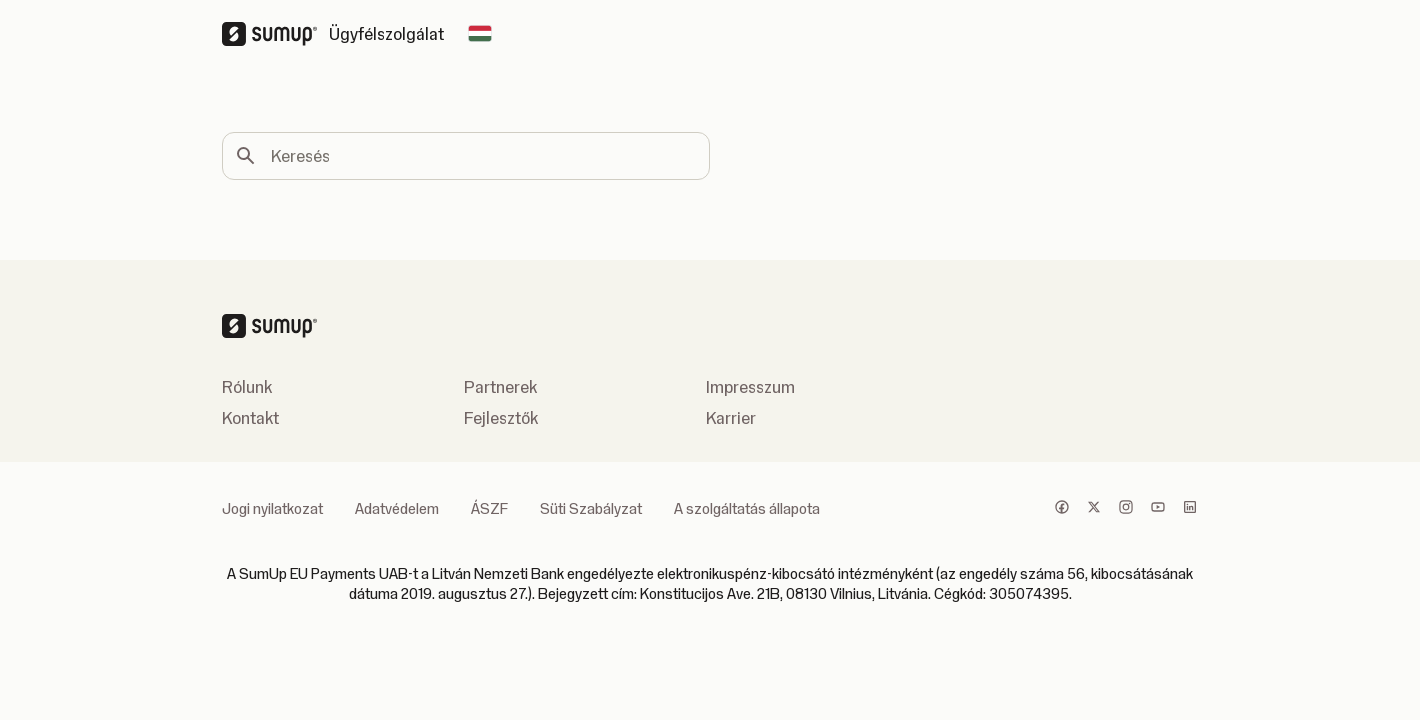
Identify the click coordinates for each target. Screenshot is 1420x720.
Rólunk (247, 387)
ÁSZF (489, 509)
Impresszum (750, 387)
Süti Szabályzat (591, 509)
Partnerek (500, 387)
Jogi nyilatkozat (272, 509)
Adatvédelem (397, 509)
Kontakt (250, 418)
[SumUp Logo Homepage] (275, 34)
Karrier (731, 418)
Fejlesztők (501, 418)
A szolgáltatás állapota (747, 509)
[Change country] (480, 34)
